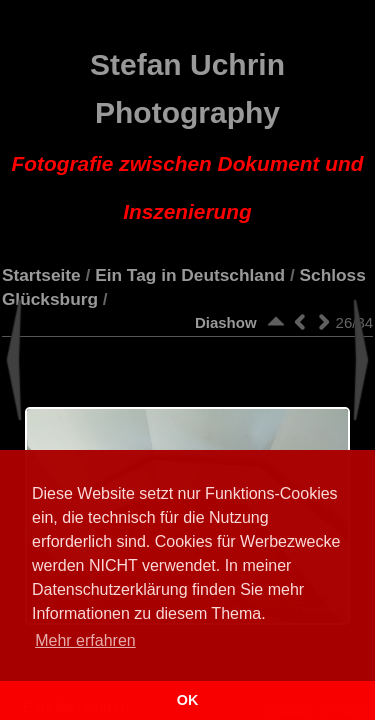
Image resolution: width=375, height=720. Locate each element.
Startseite (41, 275)
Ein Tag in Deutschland (190, 275)
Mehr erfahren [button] (85, 640)
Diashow (226, 322)
